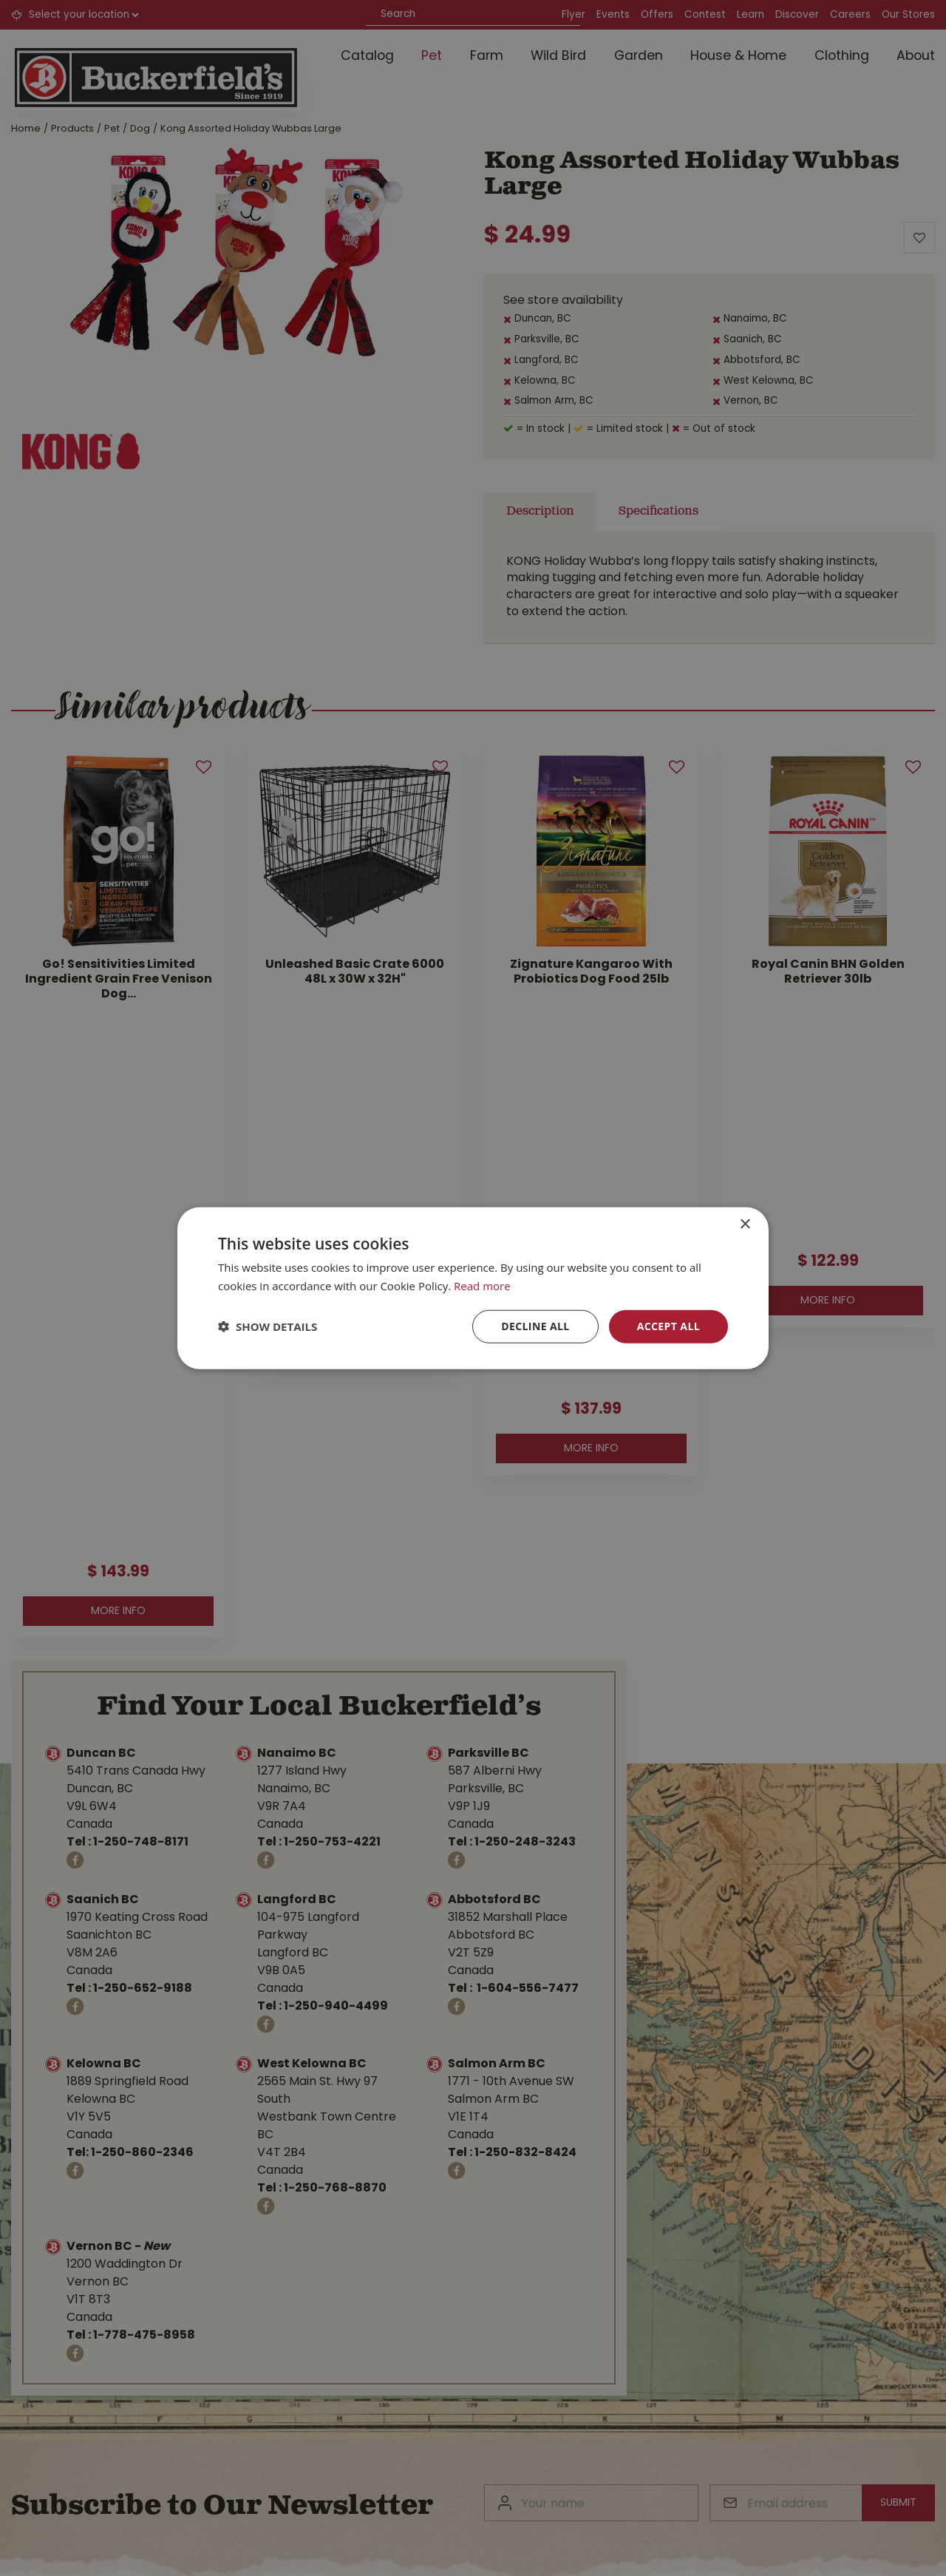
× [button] (744, 1224)
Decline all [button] (535, 1326)
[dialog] (473, 1288)
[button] (267, 1326)
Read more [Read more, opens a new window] (482, 1285)
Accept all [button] (668, 1326)
